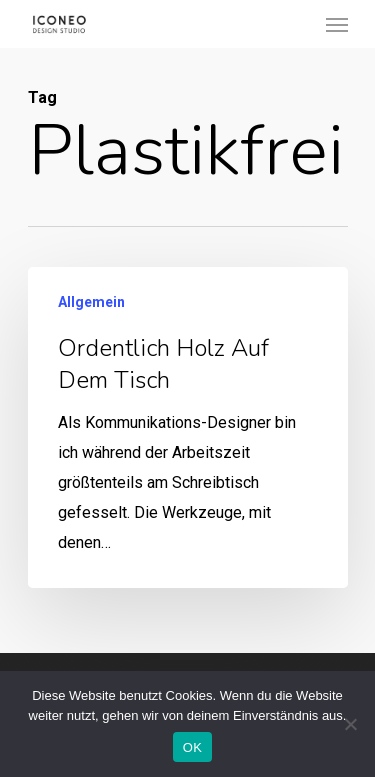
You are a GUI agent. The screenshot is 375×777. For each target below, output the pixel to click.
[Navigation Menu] (337, 24)
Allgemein (91, 302)
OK (192, 747)
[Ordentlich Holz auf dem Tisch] (188, 427)
